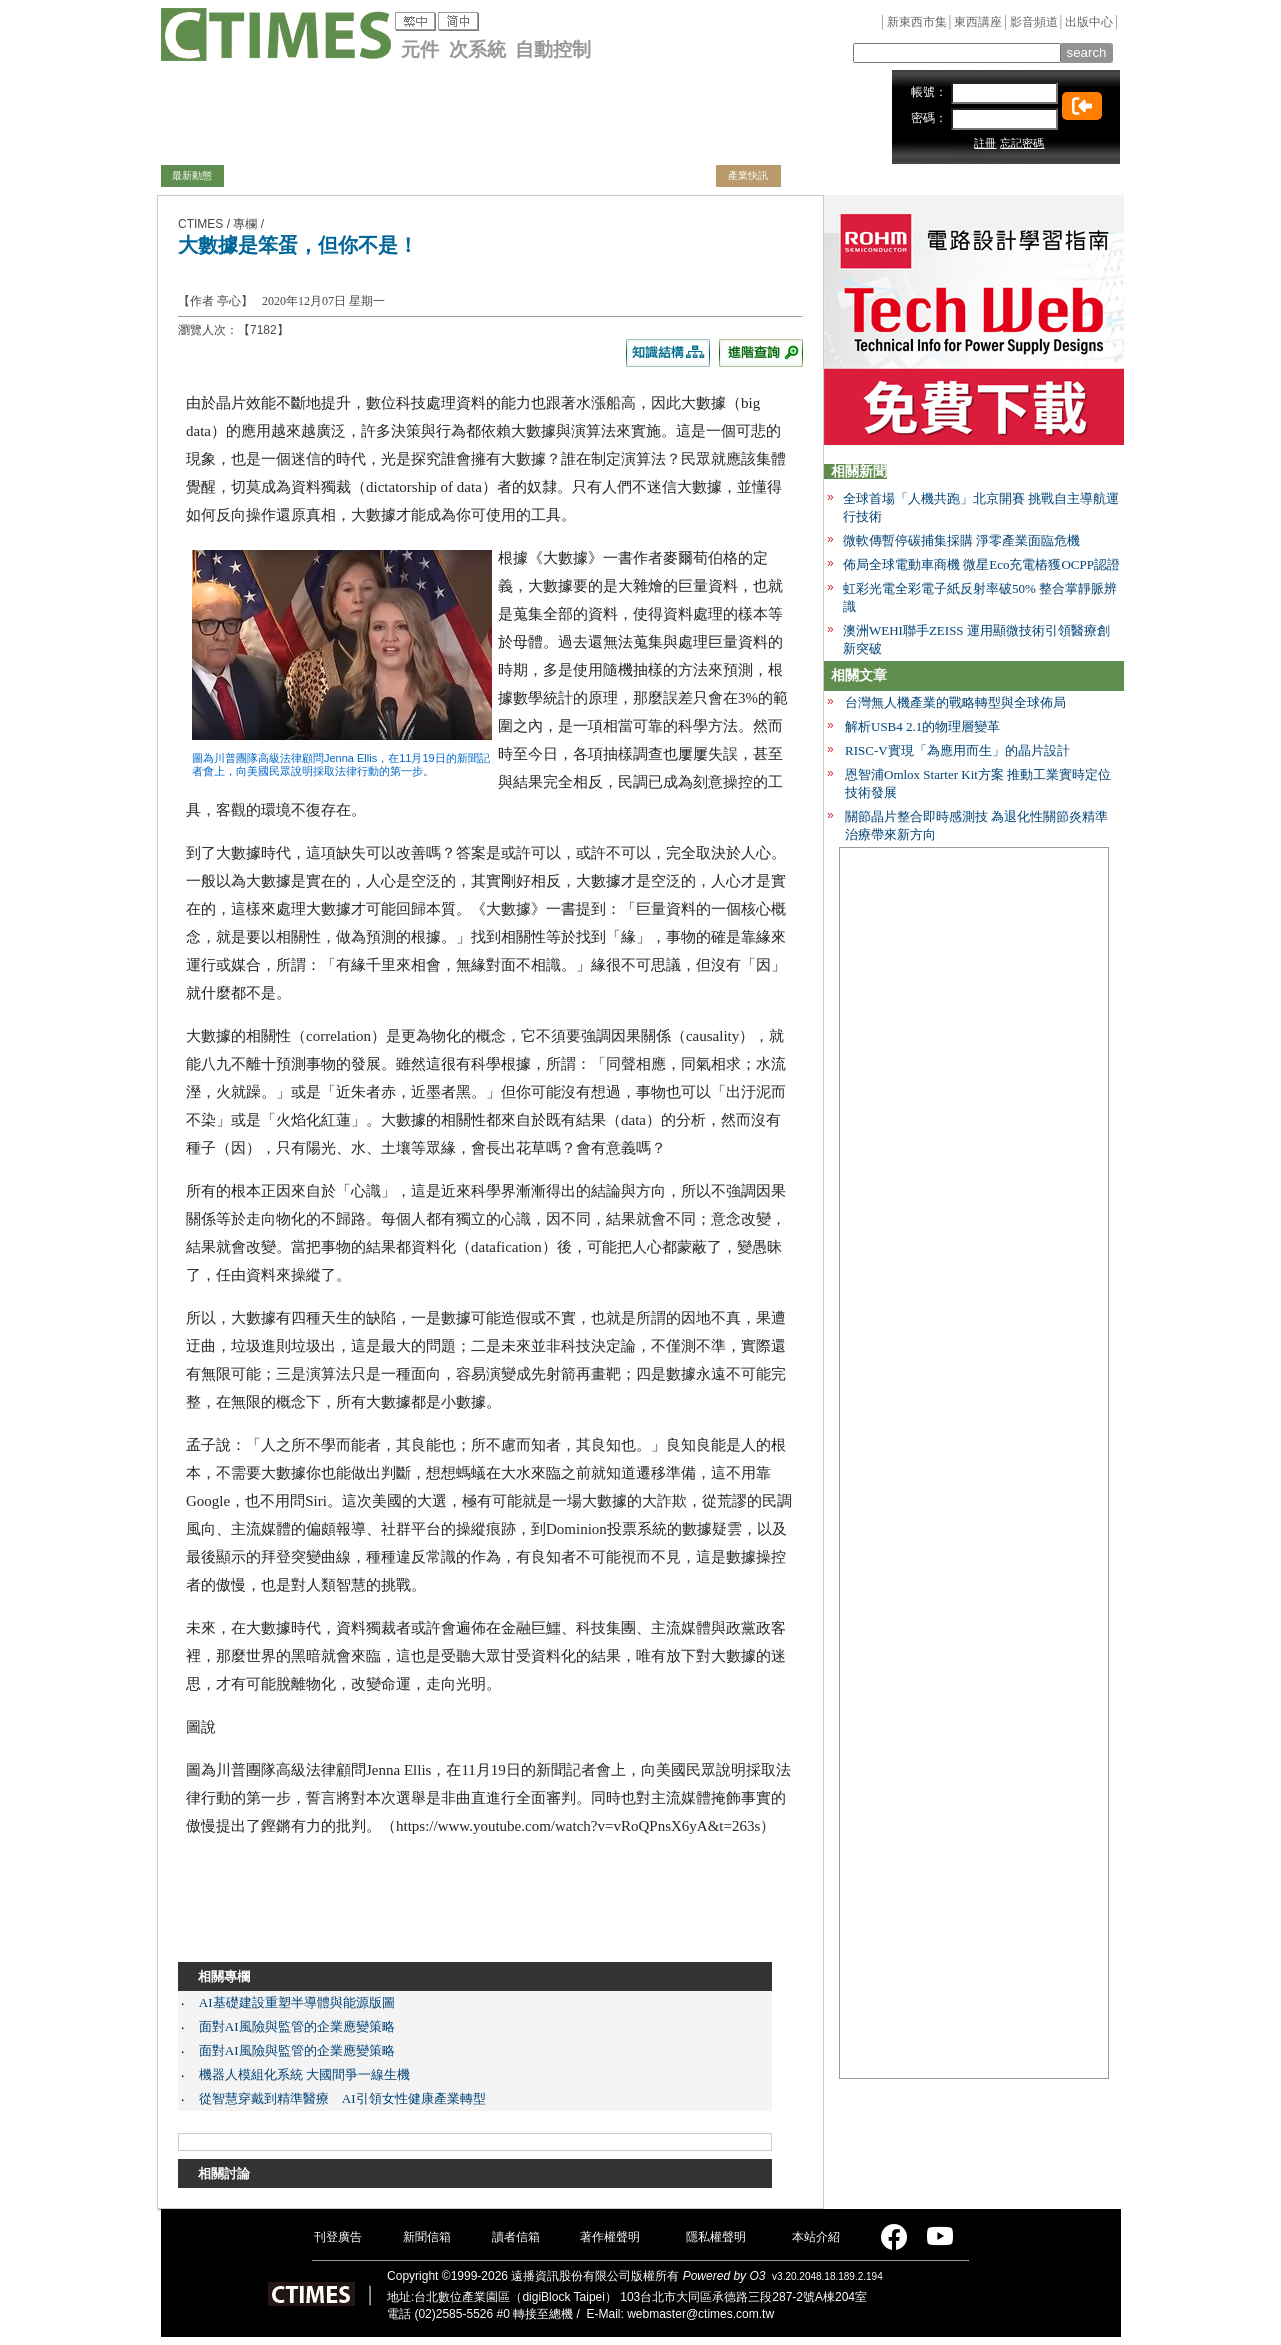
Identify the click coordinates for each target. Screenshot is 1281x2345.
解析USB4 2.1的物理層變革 (922, 726)
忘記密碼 (1022, 143)
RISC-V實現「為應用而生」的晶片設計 (957, 750)
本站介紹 (816, 2237)
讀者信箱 (516, 2237)
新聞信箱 (427, 2237)
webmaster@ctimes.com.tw (700, 2314)
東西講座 (978, 22)
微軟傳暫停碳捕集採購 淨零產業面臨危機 (961, 540)
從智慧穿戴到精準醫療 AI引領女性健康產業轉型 (342, 2098)
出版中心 (1089, 22)
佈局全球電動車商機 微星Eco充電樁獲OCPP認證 (981, 564)
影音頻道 (1034, 22)
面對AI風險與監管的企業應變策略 (297, 2026)
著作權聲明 (610, 2237)
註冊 (985, 143)
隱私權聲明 (716, 2237)
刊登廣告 (338, 2237)
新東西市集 (917, 22)
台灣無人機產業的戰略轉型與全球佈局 (955, 702)
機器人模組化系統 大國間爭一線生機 (304, 2074)
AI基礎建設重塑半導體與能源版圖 (297, 2002)
